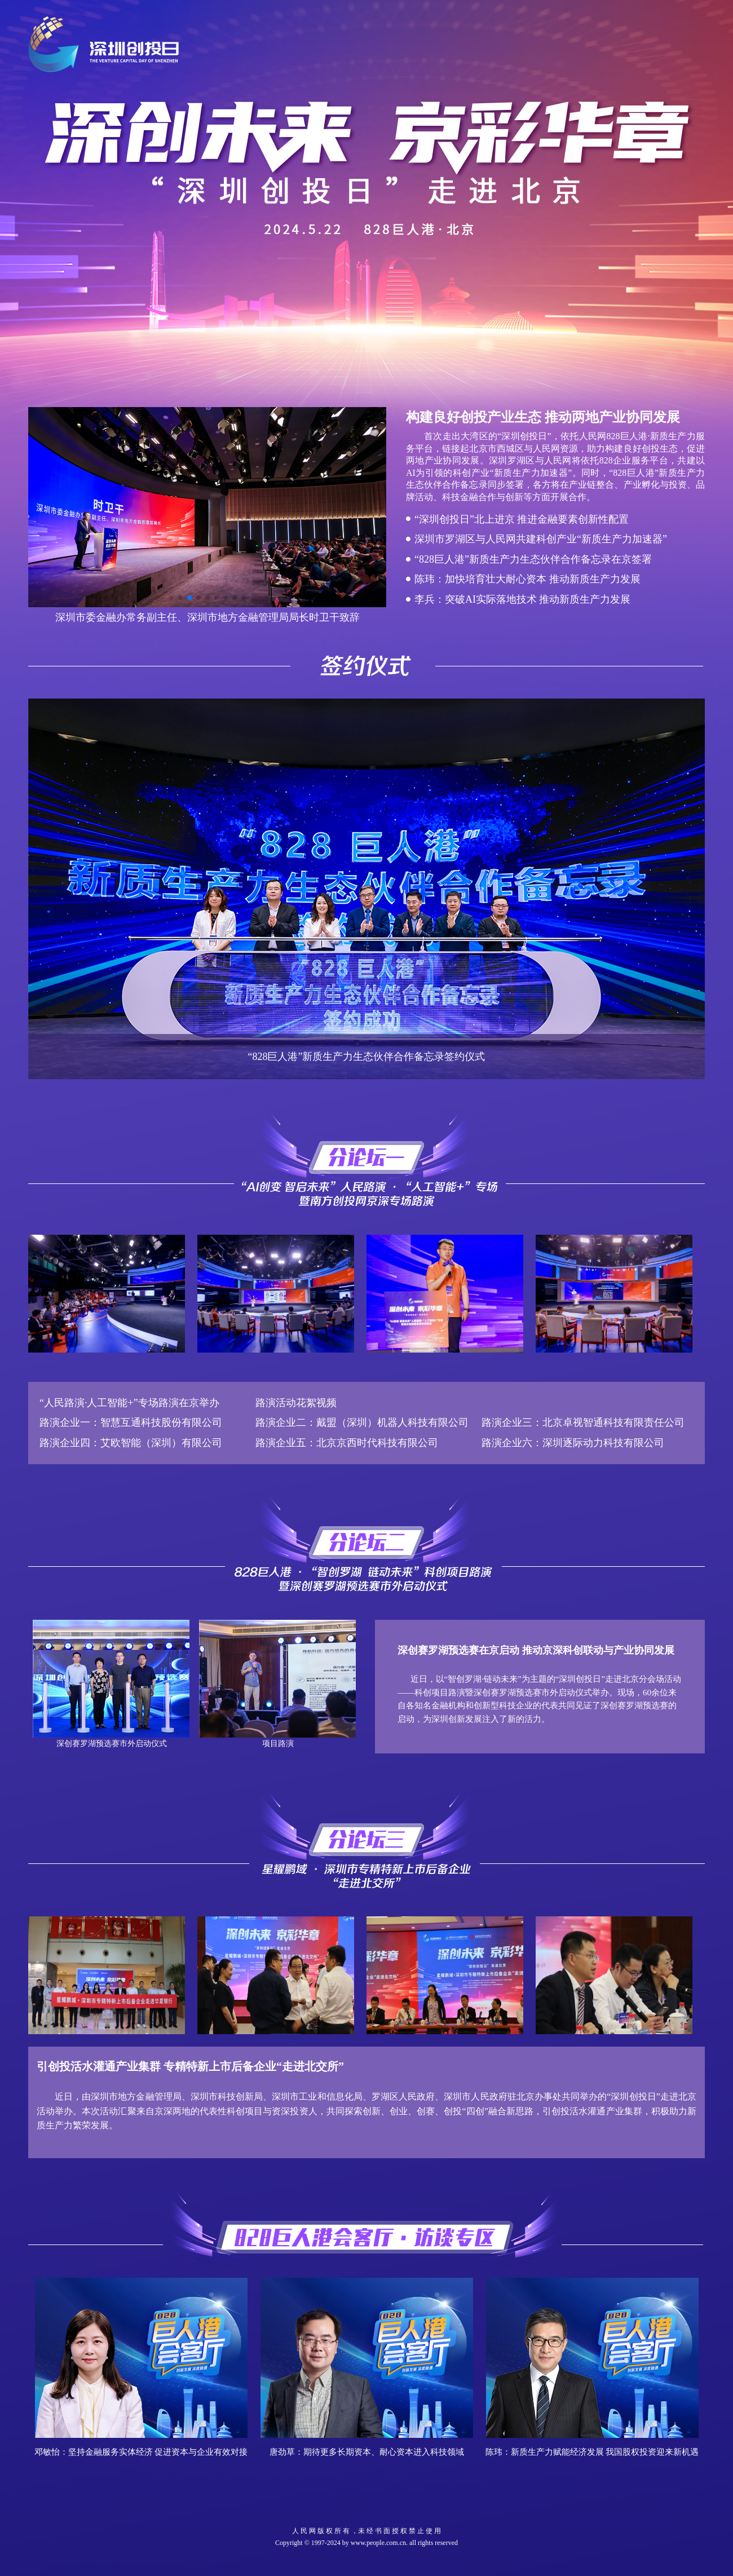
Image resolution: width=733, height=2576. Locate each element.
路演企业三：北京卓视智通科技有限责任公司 (578, 1422)
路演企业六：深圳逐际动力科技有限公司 (567, 1442)
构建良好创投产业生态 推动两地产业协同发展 (543, 417)
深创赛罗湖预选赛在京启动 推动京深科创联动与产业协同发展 (536, 1650)
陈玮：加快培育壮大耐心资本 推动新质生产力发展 (527, 579)
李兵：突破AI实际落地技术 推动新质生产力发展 (522, 599)
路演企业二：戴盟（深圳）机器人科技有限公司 (362, 1422)
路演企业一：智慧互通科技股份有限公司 (130, 1422)
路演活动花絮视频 (296, 1402)
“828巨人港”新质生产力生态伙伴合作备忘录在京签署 (533, 559)
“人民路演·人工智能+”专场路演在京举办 (129, 1402)
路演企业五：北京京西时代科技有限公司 (346, 1442)
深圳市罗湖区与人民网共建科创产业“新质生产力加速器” (540, 539)
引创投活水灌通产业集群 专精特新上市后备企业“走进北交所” (190, 2066)
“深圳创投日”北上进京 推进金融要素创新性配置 (521, 519)
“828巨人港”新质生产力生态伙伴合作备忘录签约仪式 (366, 1056)
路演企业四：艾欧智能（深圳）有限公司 (130, 1442)
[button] (171, 597)
